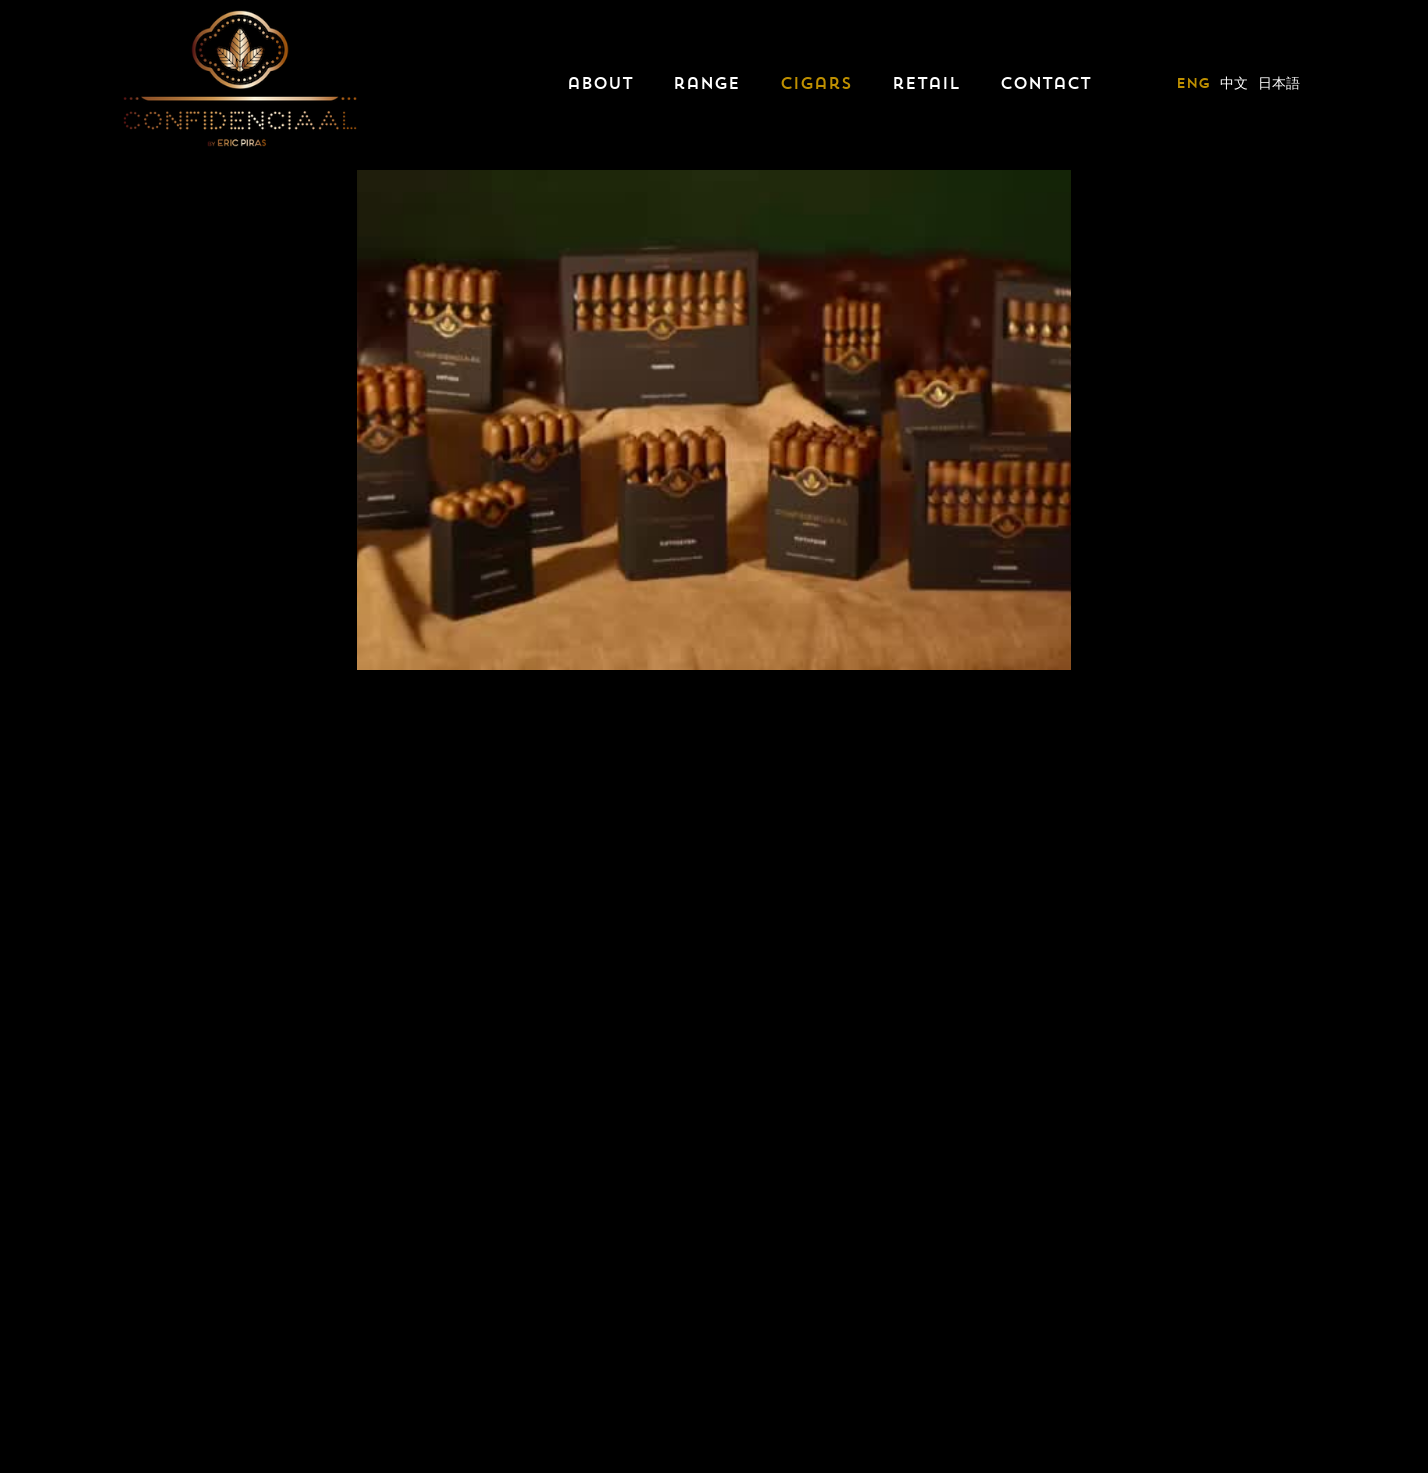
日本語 (1279, 83)
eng (1193, 83)
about (600, 83)
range (706, 83)
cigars (816, 83)
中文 (1234, 83)
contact (1045, 83)
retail (926, 83)
